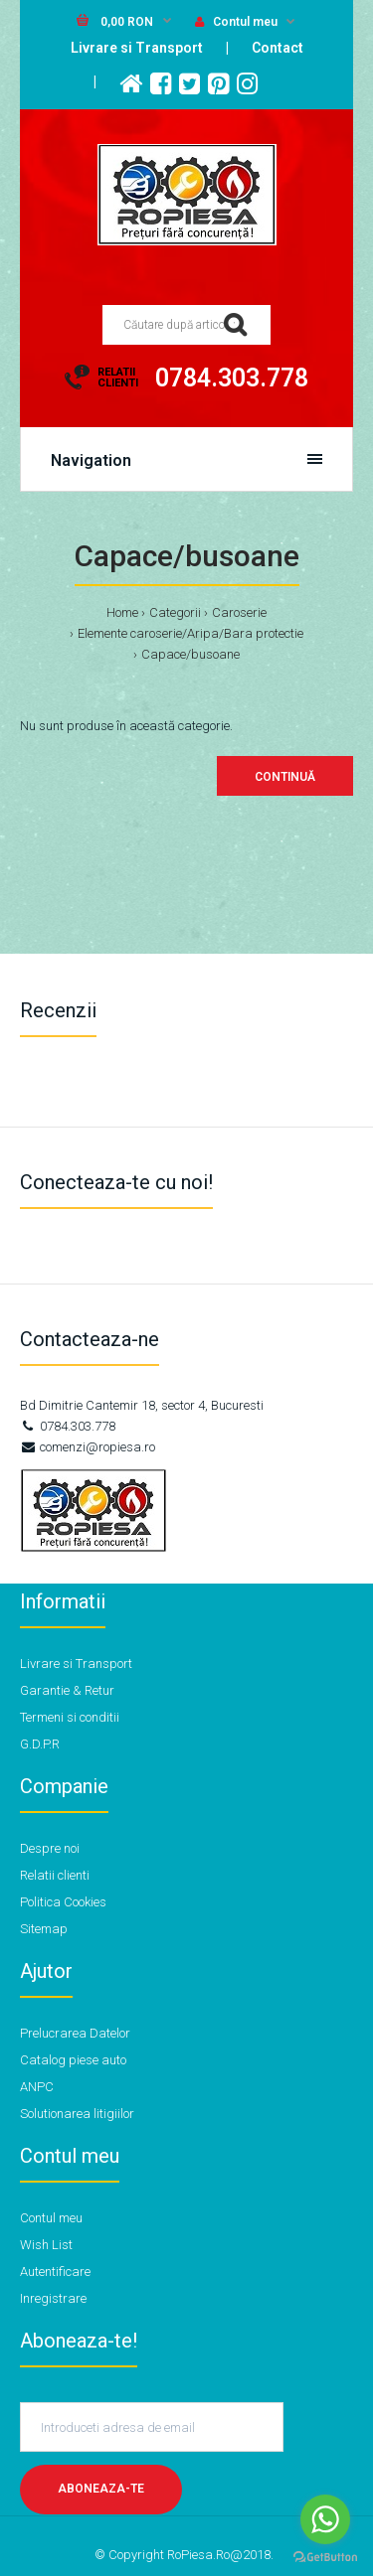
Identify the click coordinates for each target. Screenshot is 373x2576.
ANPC (37, 2086)
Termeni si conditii (69, 1717)
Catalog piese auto (73, 2059)
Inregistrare (53, 2298)
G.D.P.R (40, 1744)
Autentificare (55, 2271)
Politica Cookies (63, 1901)
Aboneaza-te (101, 2489)
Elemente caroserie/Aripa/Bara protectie (190, 633)
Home (122, 612)
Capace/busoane (190, 654)
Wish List (46, 2244)
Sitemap (44, 1928)
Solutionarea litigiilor (77, 2113)
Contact (277, 48)
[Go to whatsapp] (325, 2519)
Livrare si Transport (137, 48)
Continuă (285, 777)
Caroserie (239, 612)
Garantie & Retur (67, 1690)
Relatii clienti (55, 1875)
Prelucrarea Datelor (75, 2033)
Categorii (175, 612)
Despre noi (50, 1848)
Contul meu (236, 22)
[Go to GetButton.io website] (325, 2556)
